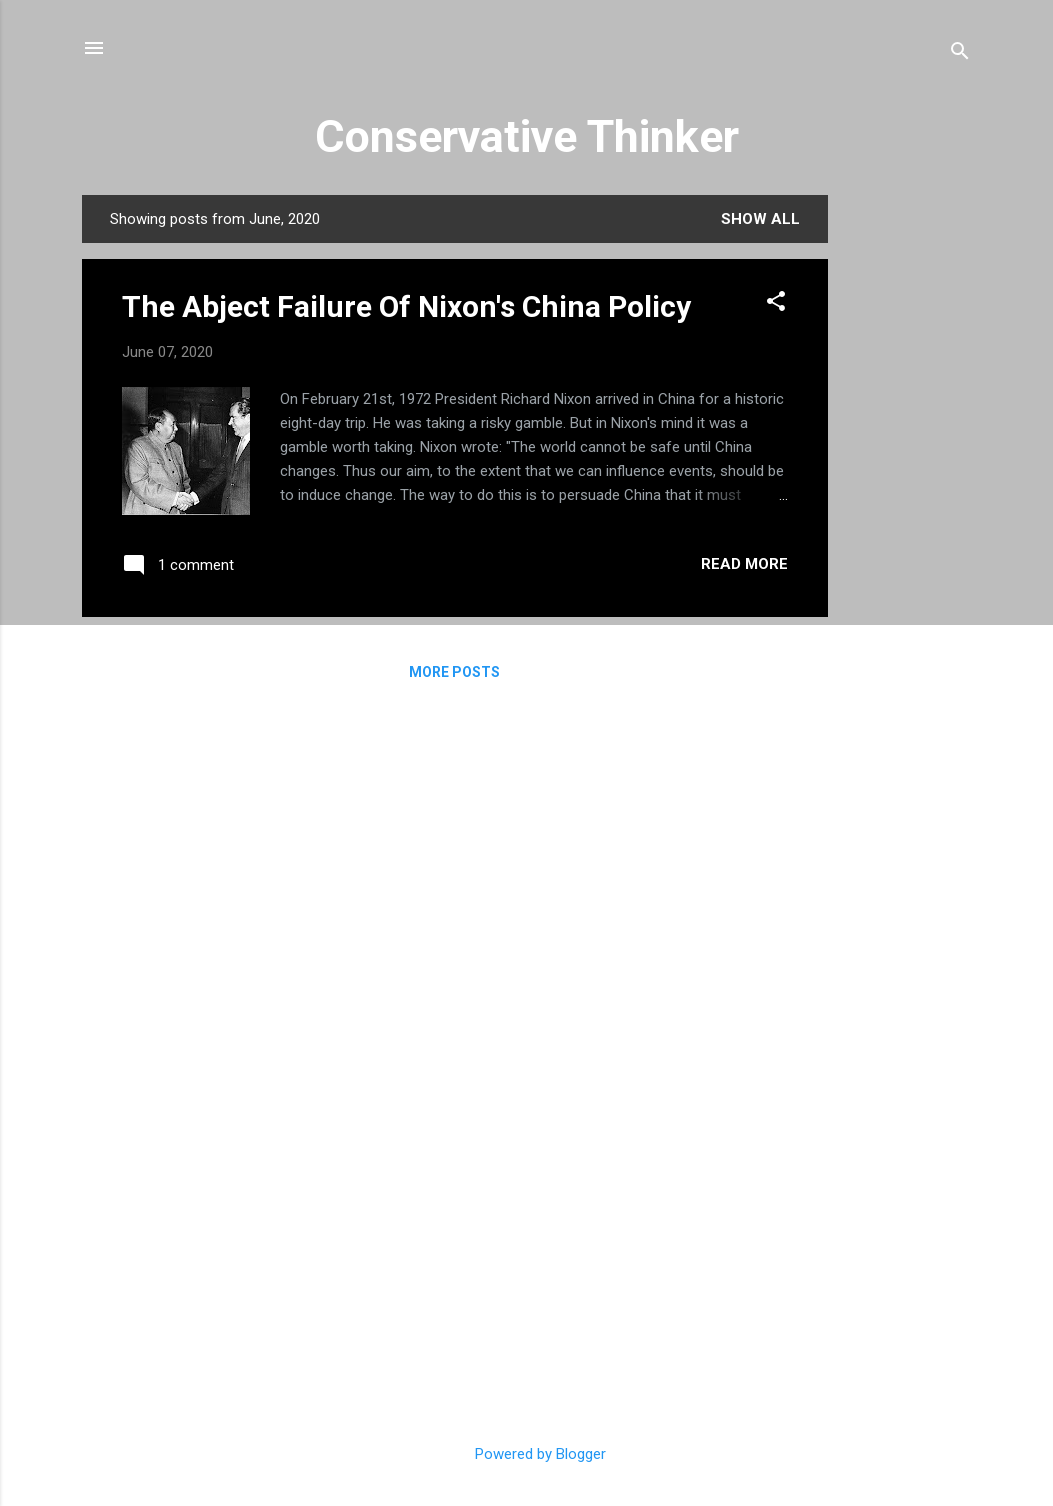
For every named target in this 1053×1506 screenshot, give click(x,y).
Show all (760, 219)
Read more (744, 564)
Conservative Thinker (527, 136)
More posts (454, 672)
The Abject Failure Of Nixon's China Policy (406, 306)
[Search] (960, 54)
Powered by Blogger (526, 1454)
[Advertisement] (908, 495)
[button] (776, 304)
